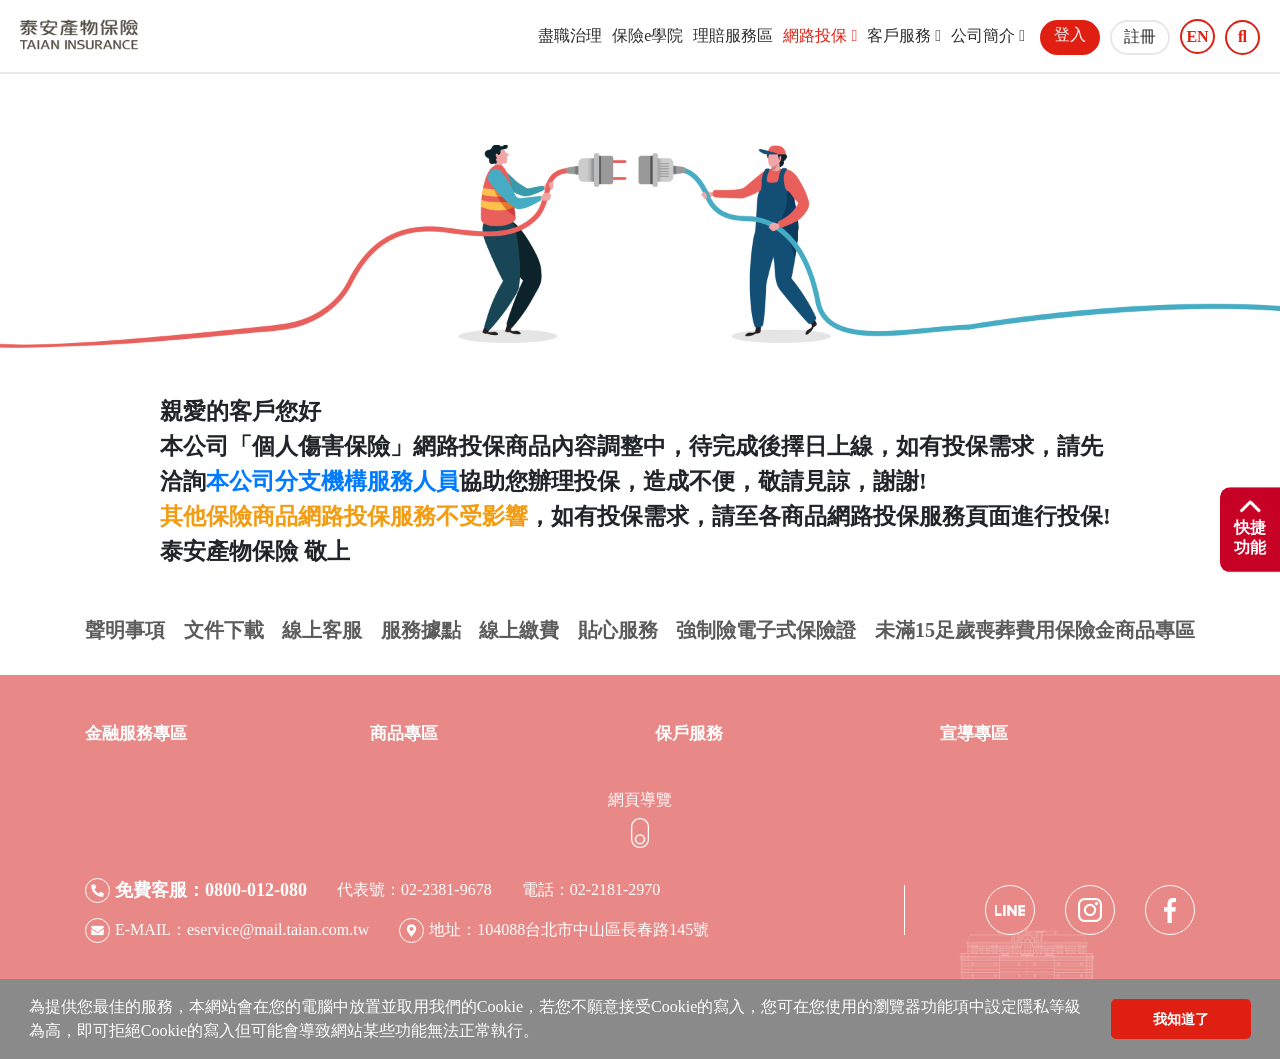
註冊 (1140, 36)
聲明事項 (125, 630)
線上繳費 (519, 630)
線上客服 (322, 630)
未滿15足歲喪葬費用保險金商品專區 (1035, 630)
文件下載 (224, 630)
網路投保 (820, 35)
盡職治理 (570, 35)
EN (1197, 37)
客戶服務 (904, 35)
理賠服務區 (733, 35)
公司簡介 (988, 35)
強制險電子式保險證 (766, 630)
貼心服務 (618, 630)
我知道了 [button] (1181, 1019)
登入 (1070, 34)
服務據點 (421, 630)
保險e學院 (647, 35)
